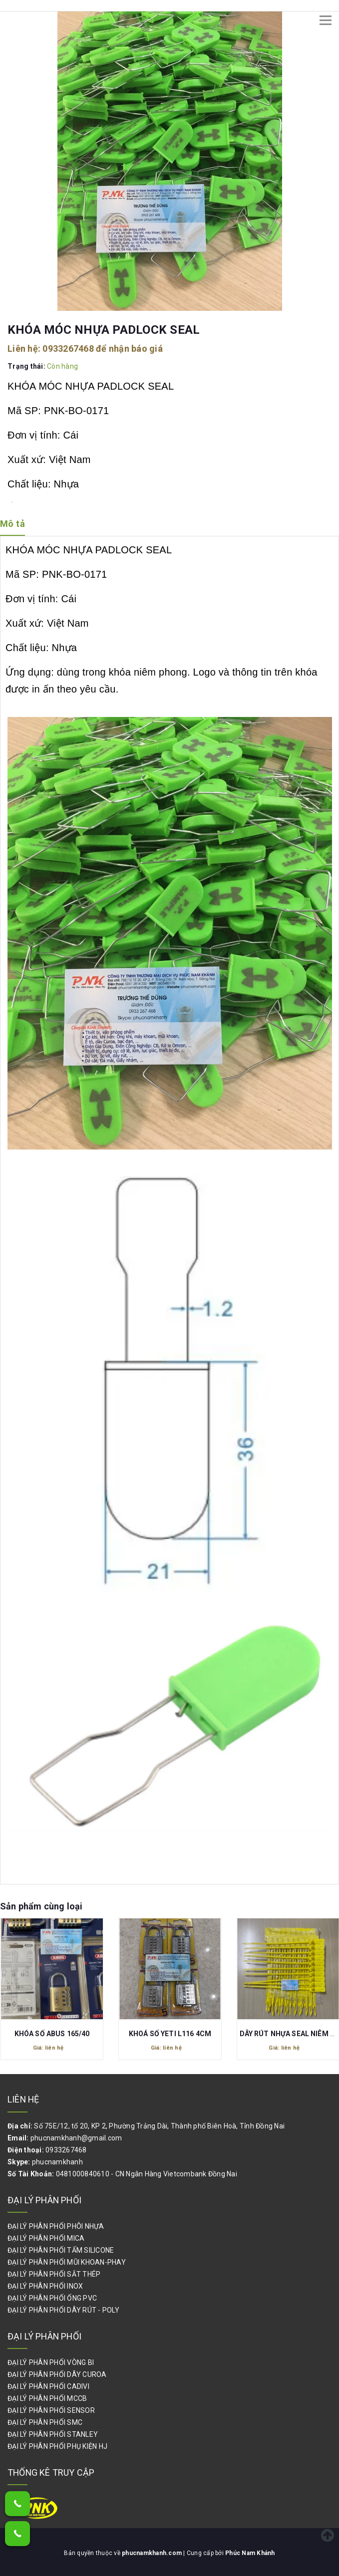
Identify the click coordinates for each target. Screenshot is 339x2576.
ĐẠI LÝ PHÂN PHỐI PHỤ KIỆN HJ (57, 2446)
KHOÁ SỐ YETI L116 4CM (170, 2033)
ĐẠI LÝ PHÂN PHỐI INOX (45, 2286)
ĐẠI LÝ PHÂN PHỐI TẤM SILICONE (60, 2250)
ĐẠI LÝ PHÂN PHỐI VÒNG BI (50, 2362)
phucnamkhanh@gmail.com (76, 2138)
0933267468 (68, 348)
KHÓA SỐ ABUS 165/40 (52, 2033)
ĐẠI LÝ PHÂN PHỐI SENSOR (51, 2410)
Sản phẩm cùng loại (41, 1906)
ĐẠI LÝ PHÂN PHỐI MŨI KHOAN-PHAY (66, 2262)
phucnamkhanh (57, 2162)
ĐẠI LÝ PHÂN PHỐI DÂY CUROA (57, 2374)
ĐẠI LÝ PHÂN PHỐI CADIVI (48, 2386)
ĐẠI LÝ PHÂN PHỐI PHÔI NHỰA (55, 2226)
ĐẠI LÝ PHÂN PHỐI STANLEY (52, 2434)
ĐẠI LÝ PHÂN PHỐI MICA (45, 2238)
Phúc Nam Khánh (250, 2553)
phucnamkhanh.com (152, 2553)
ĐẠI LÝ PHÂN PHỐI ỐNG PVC (52, 2298)
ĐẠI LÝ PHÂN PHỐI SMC (44, 2422)
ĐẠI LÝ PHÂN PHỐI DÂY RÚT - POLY (63, 2310)
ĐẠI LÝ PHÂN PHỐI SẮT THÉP (53, 2274)
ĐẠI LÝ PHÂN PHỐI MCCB (47, 2398)
